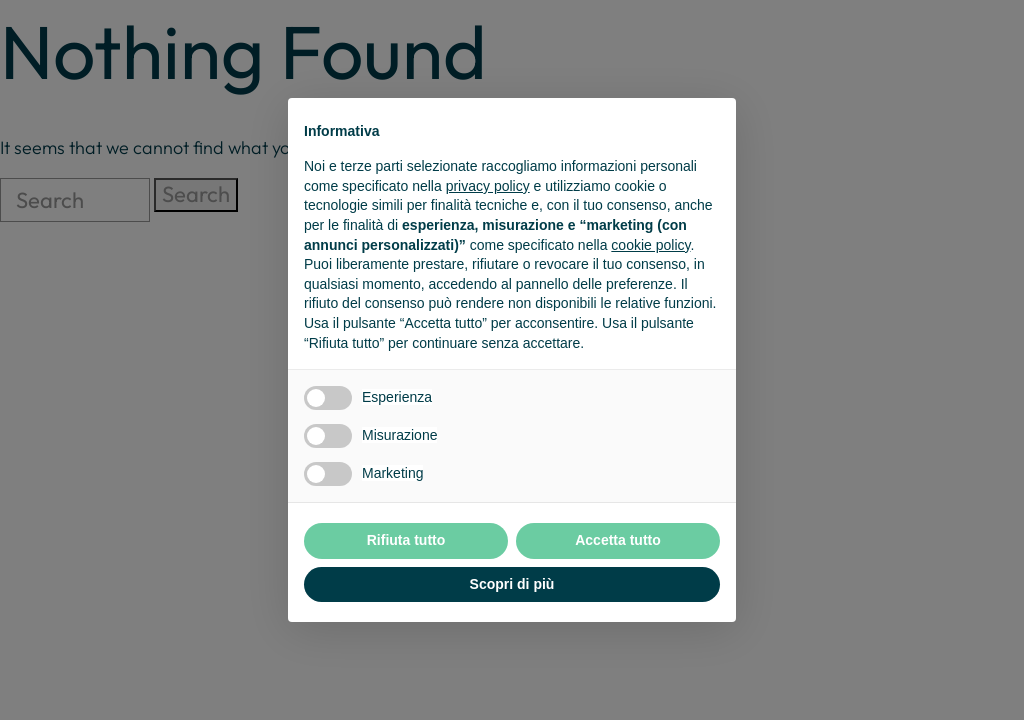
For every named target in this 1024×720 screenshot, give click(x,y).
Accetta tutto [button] (618, 540)
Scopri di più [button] (512, 584)
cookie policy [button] (650, 245)
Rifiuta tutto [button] (406, 540)
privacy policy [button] (488, 186)
